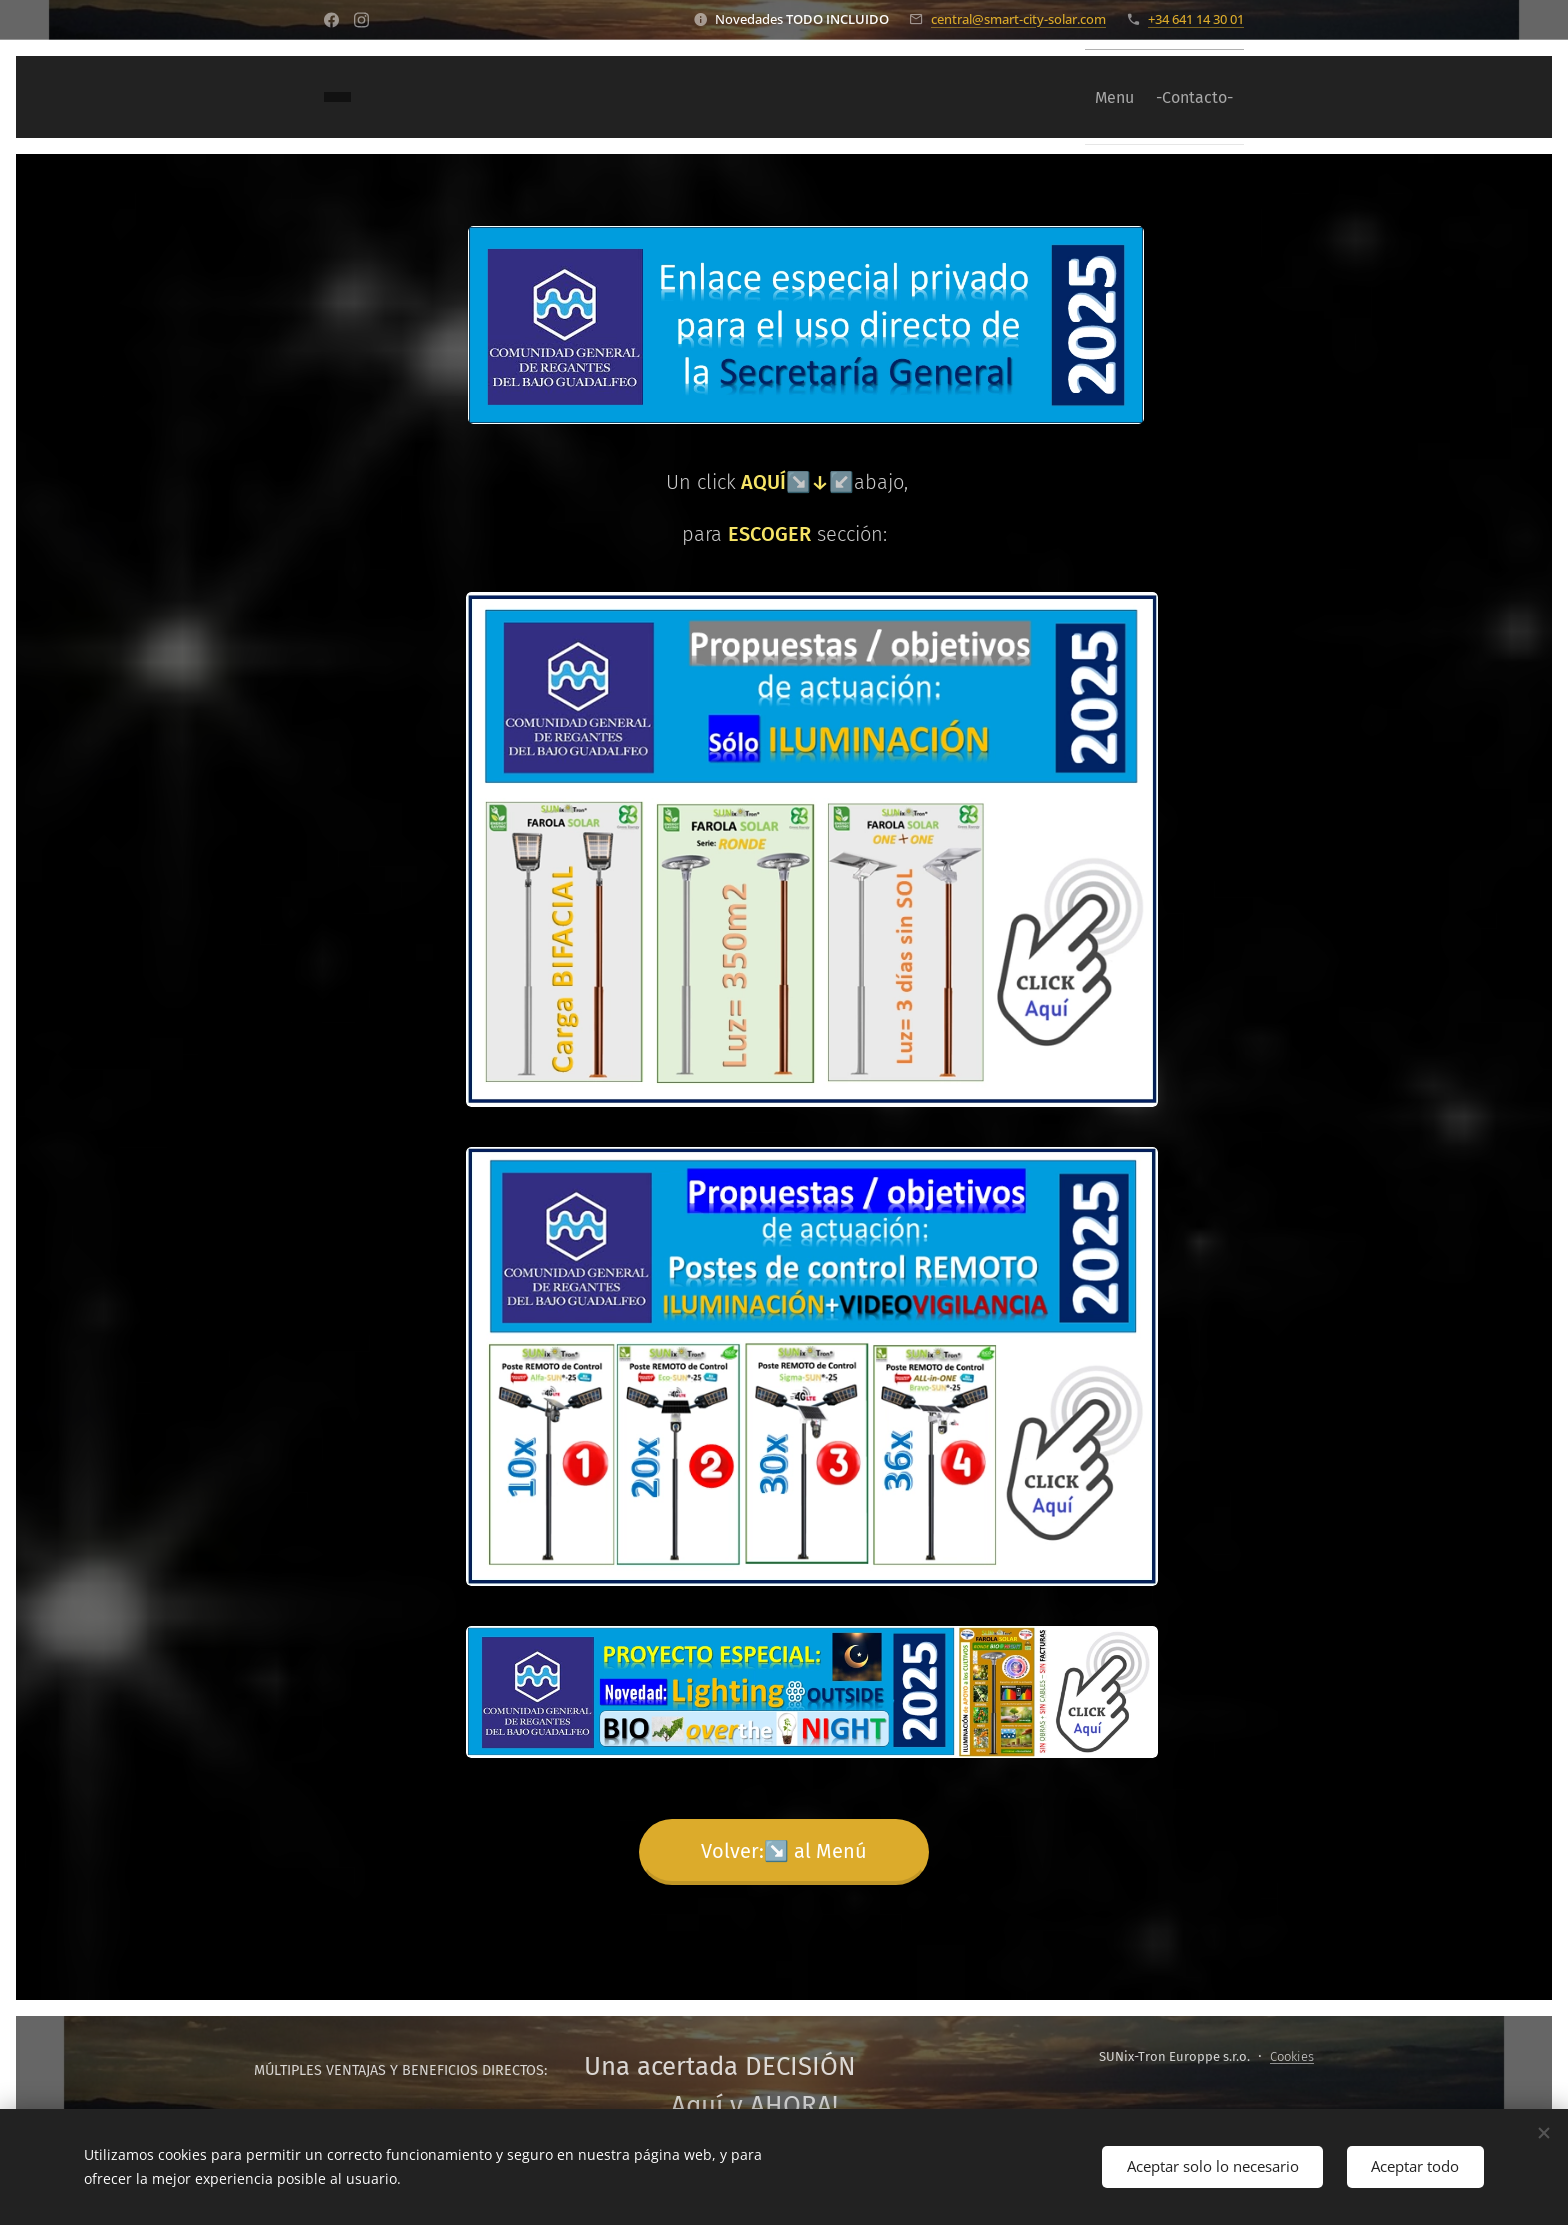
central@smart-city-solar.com (1018, 19)
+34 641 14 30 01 (1196, 19)
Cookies (1292, 2056)
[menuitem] (1093, 97)
